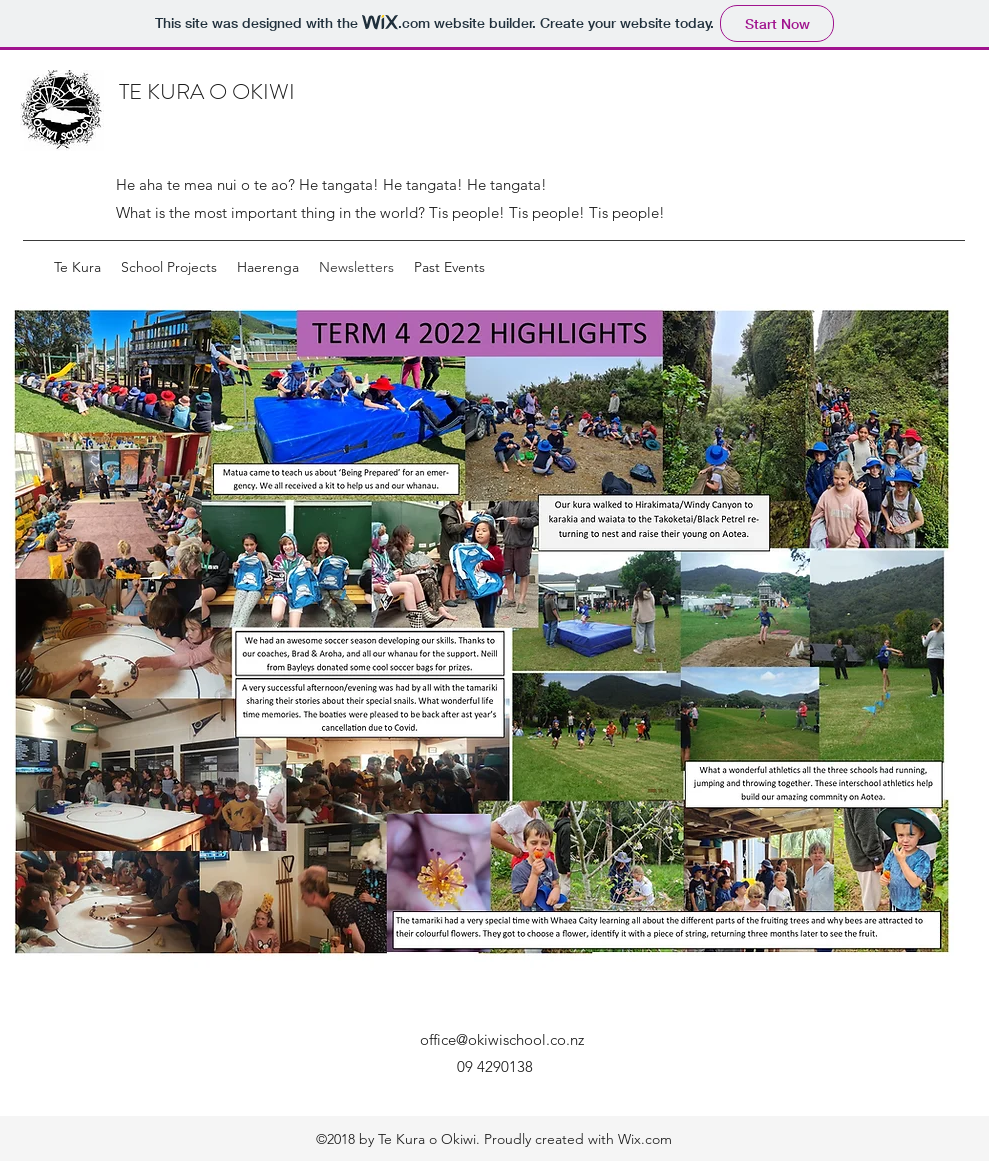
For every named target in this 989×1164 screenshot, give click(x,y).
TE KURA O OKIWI (207, 91)
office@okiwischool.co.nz (502, 1039)
